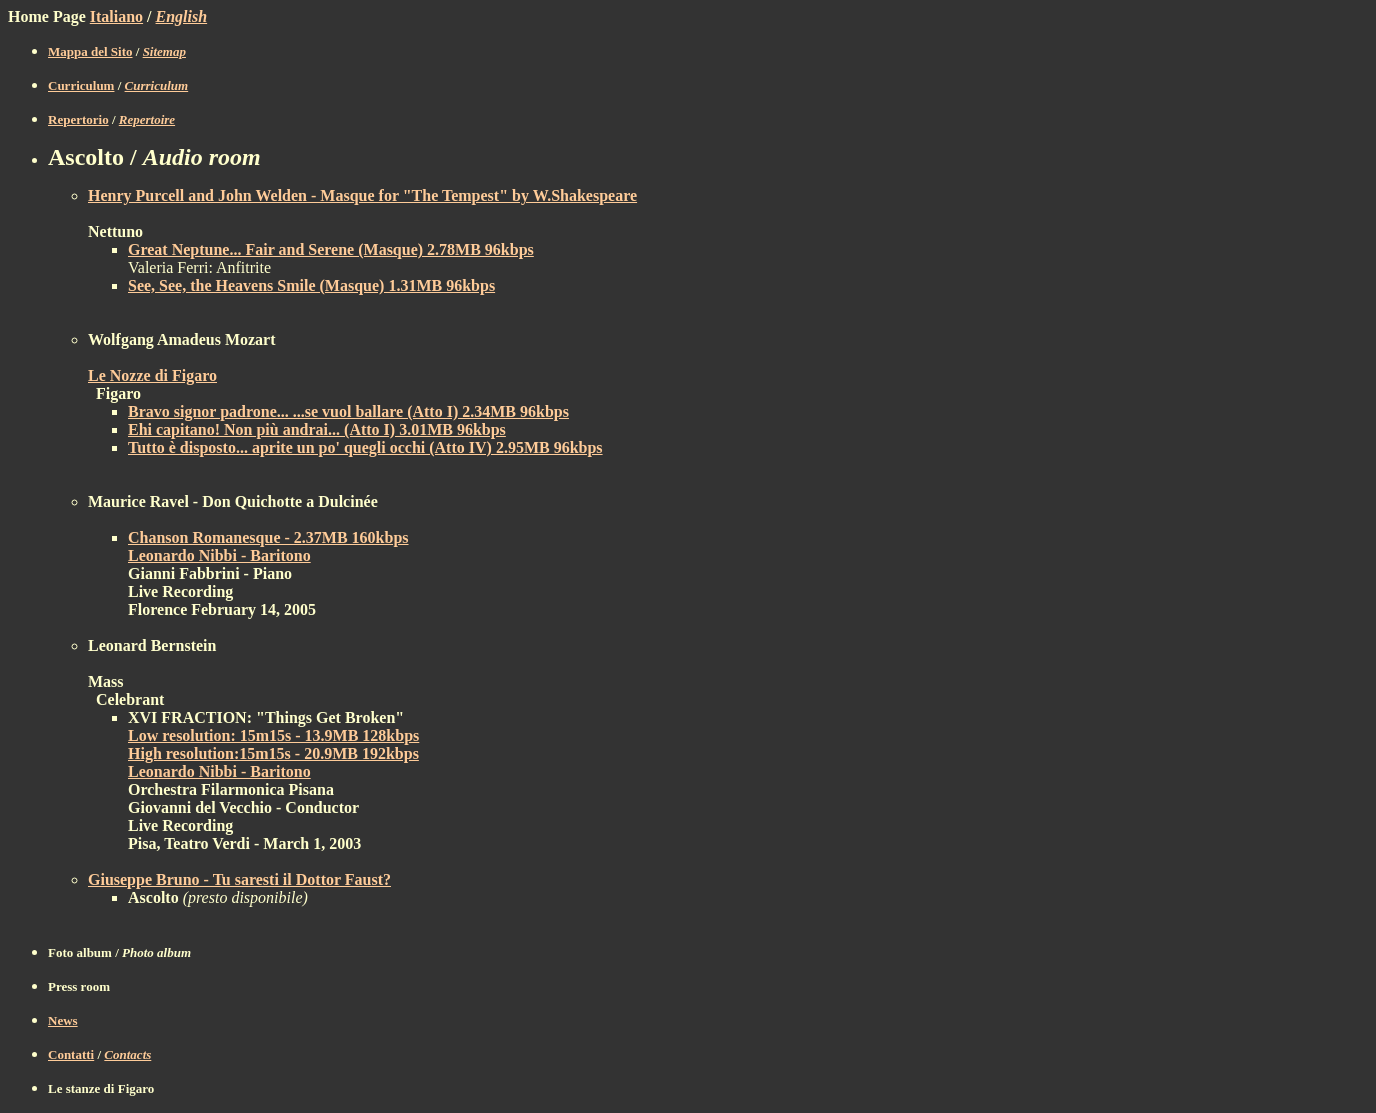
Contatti (71, 1054)
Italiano (116, 16)
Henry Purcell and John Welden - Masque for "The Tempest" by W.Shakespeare (362, 195)
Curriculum (81, 85)
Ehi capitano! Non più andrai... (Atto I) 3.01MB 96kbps (317, 429)
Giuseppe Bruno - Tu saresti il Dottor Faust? (239, 879)
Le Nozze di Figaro (152, 375)
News (63, 1020)
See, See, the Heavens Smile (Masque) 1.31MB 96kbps (311, 285)
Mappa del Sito (90, 51)
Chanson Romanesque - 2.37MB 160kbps (268, 537)
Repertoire (147, 119)
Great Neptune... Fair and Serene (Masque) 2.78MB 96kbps (331, 249)
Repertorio (78, 119)
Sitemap (164, 51)
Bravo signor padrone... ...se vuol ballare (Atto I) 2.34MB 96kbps (348, 411)
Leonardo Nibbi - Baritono (219, 555)
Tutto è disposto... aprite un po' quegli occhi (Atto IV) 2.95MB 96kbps (365, 447)
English (182, 16)
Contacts (127, 1054)
